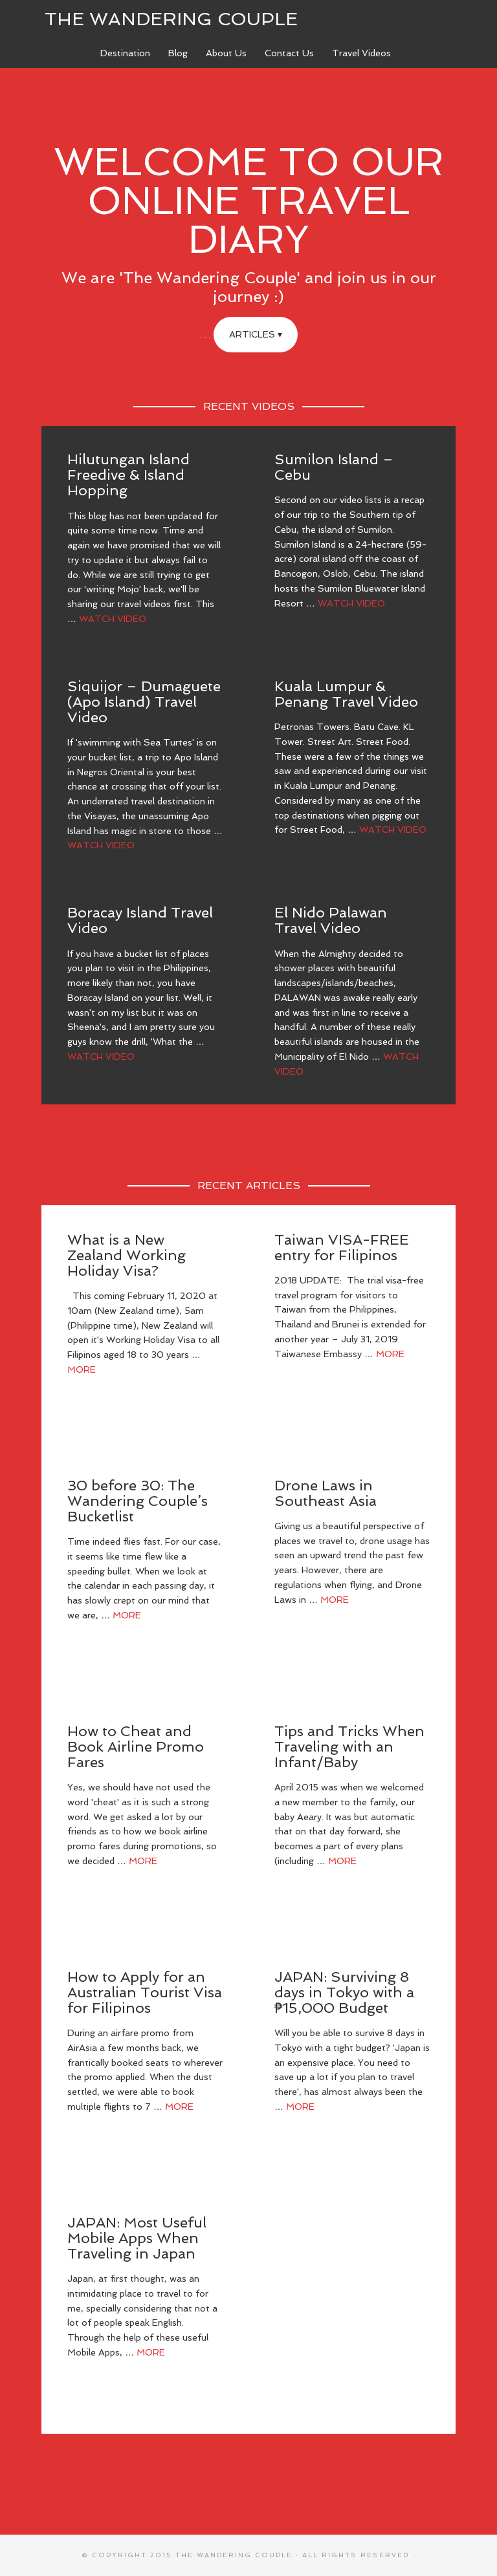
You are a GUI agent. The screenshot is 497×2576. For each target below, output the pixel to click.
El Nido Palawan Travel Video (330, 920)
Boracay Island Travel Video (140, 920)
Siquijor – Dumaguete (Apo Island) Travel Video (144, 701)
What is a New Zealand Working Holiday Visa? (126, 1255)
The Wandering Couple (171, 19)
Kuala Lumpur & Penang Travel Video (346, 694)
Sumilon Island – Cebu (333, 467)
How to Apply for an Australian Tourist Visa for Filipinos (144, 1992)
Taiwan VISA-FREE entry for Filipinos (341, 1247)
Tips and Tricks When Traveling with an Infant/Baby (349, 1746)
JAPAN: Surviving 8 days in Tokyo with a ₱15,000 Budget (344, 1992)
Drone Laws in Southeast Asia (325, 1493)
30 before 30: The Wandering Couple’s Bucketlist (137, 1501)
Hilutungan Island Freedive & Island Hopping (128, 475)
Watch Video (112, 619)
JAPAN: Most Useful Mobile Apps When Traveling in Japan (136, 2238)
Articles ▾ (255, 334)
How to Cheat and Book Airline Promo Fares (135, 1746)
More (81, 1369)
